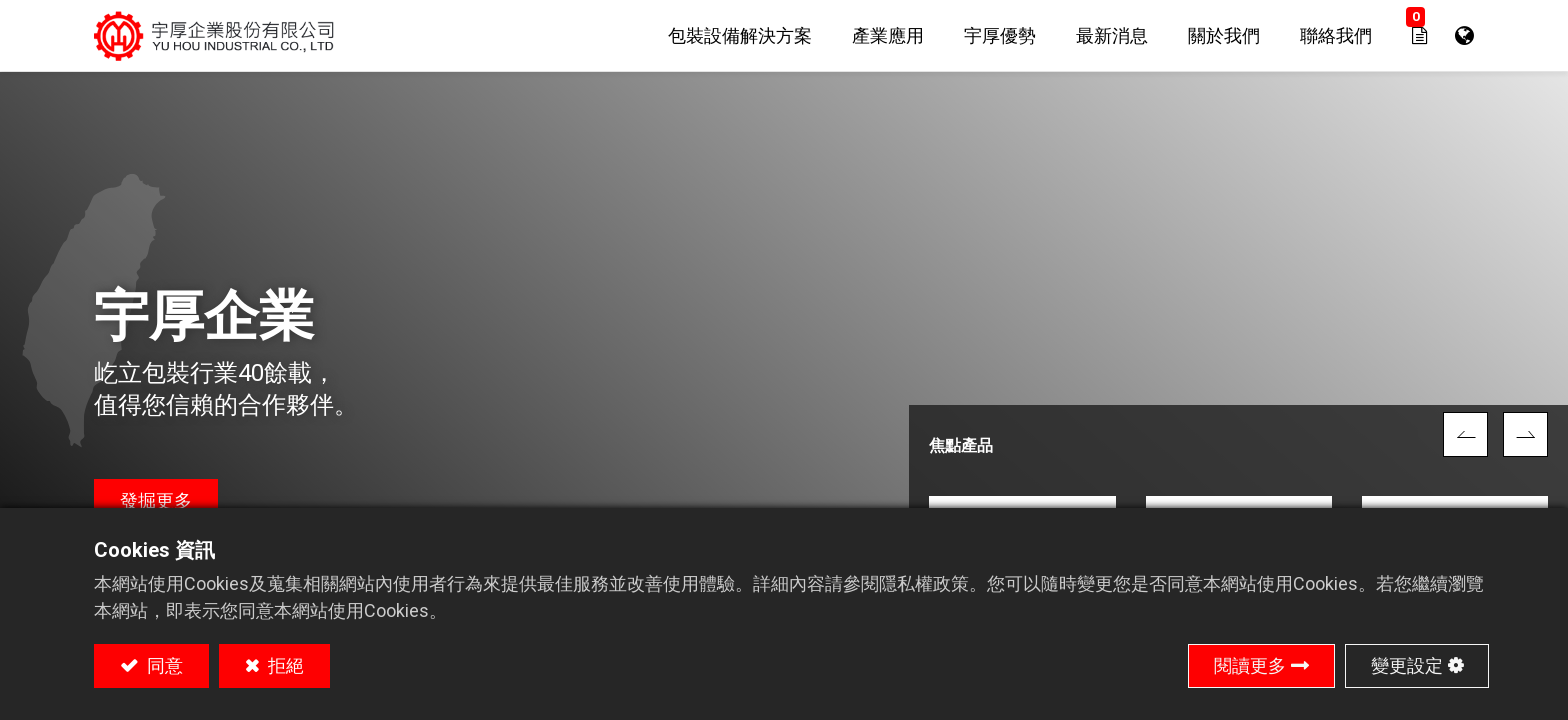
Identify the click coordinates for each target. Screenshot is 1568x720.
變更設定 (1407, 665)
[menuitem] (740, 35)
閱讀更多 (1250, 665)
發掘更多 (156, 500)
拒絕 (284, 665)
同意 (163, 665)
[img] (1465, 434)
